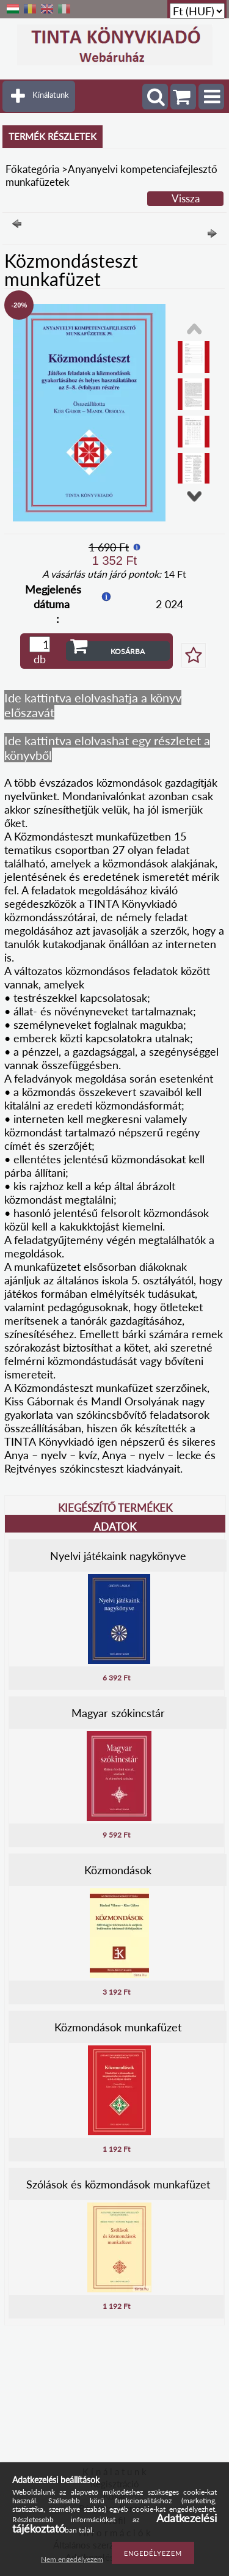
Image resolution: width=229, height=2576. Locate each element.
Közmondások (117, 1870)
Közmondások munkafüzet (117, 2027)
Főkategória (32, 169)
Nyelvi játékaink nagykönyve (118, 1555)
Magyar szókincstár (118, 1713)
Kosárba (128, 651)
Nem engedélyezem (72, 2559)
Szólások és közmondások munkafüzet (118, 2184)
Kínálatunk (50, 95)
